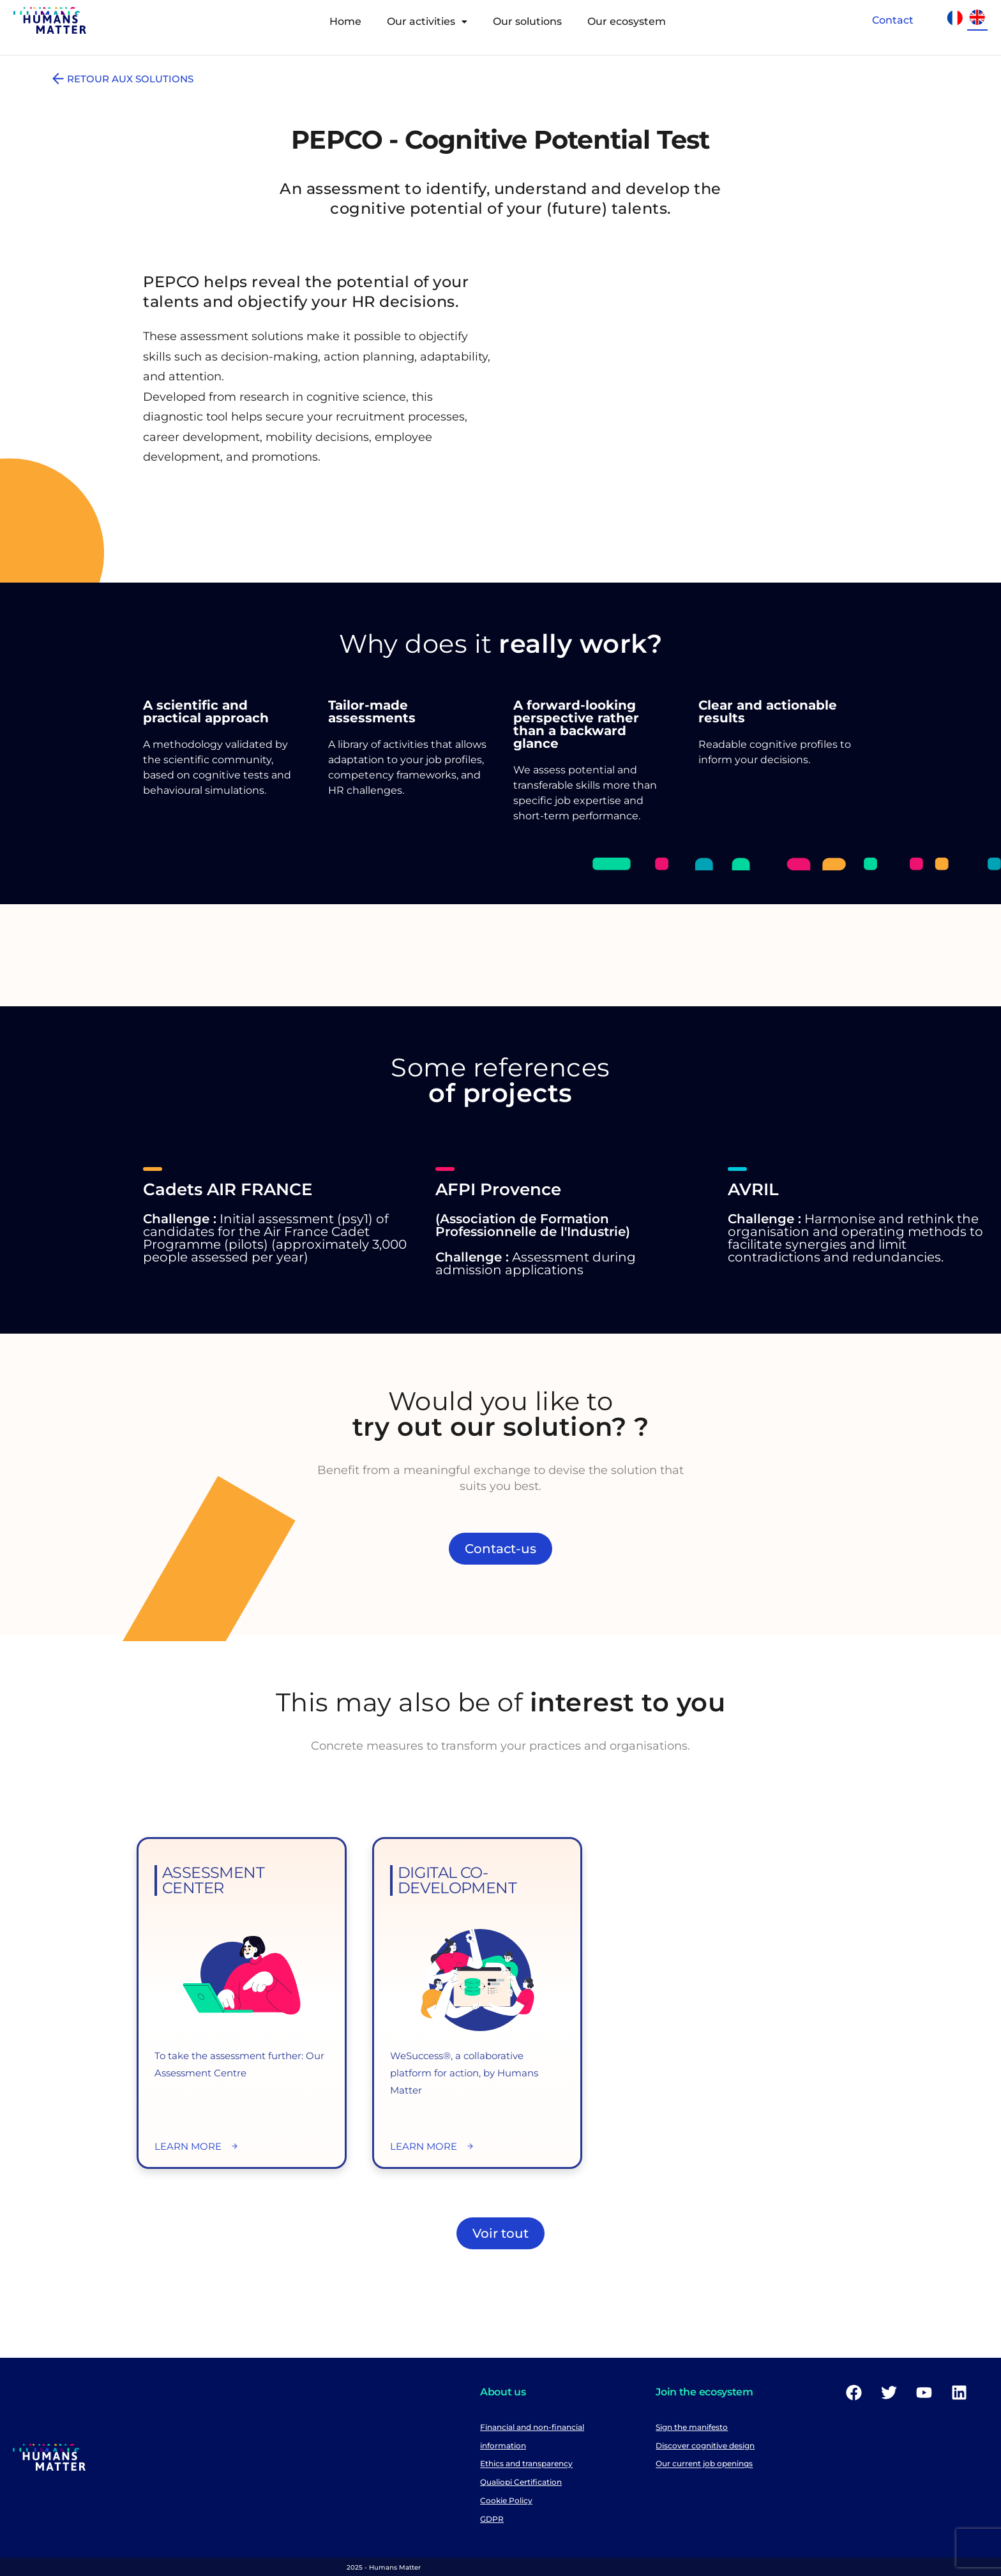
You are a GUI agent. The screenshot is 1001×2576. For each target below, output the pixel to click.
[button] (427, 21)
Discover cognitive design (705, 2445)
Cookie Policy (506, 2500)
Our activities (427, 21)
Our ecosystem (626, 21)
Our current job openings (704, 2464)
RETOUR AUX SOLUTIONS (121, 78)
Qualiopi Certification (521, 2482)
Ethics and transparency (526, 2464)
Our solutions (527, 21)
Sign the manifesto (692, 2427)
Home (345, 21)
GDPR (492, 2519)
